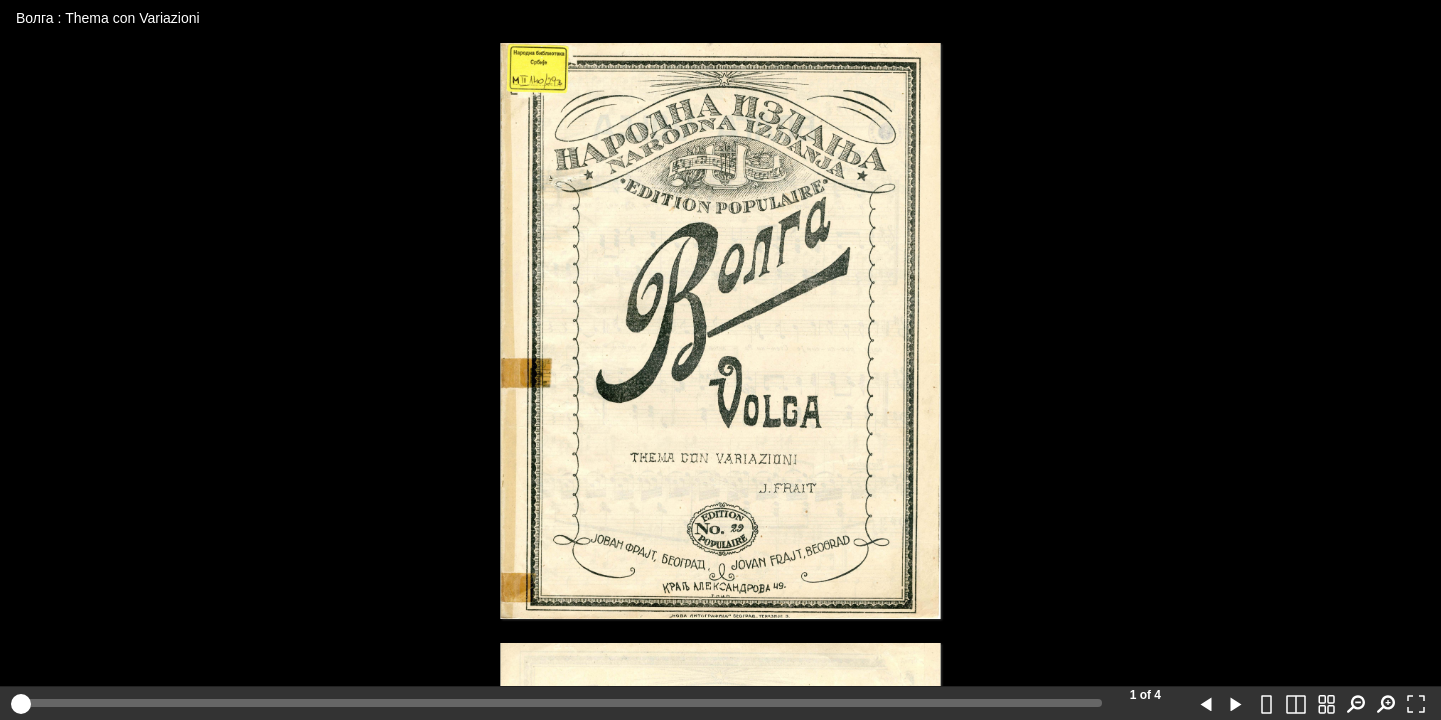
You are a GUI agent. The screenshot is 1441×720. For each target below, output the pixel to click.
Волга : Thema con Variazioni (108, 18)
